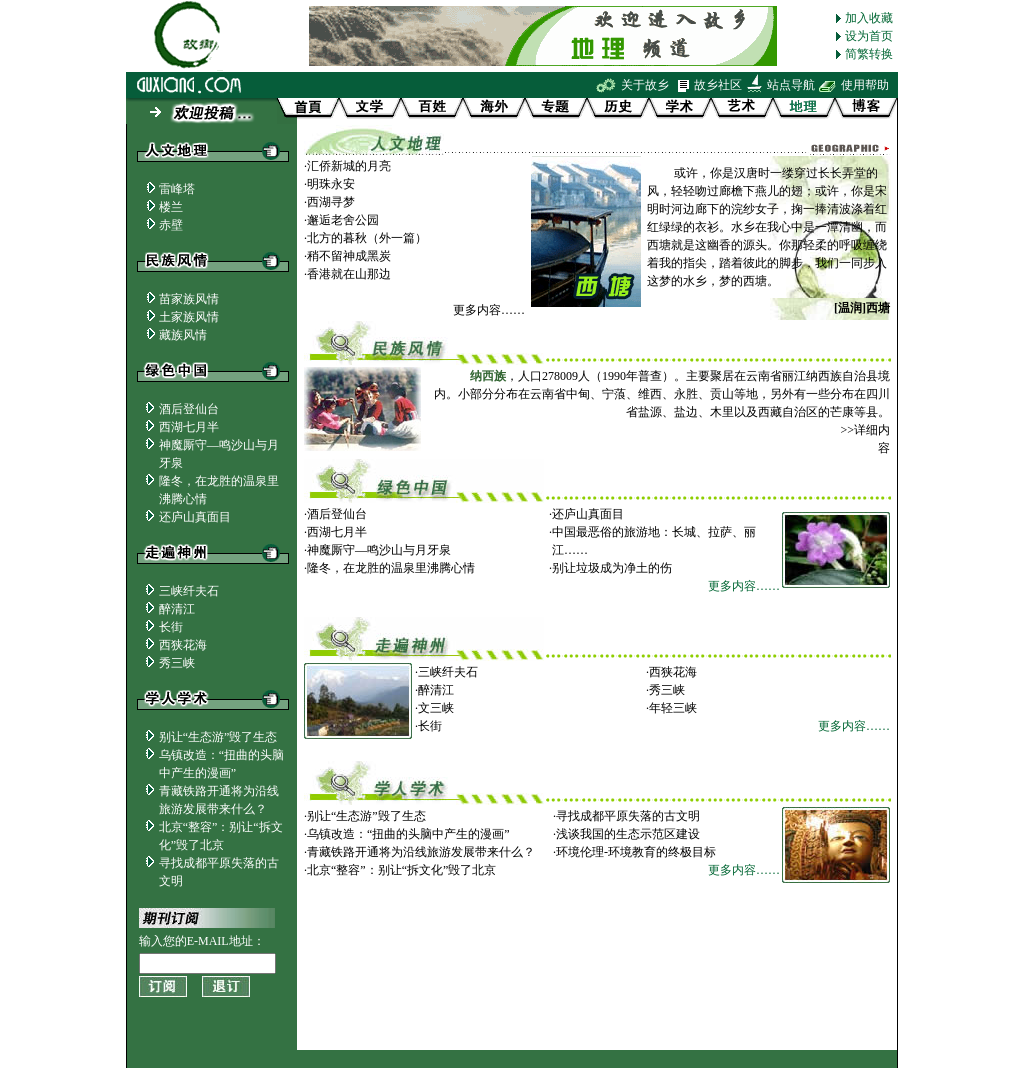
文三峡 (436, 708)
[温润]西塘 (862, 308)
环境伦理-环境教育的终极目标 (636, 852)
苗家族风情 (189, 299)
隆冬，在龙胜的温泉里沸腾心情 (391, 568)
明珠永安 (331, 184)
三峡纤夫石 (195, 591)
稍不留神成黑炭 (349, 256)
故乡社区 (718, 85)
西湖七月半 (189, 427)
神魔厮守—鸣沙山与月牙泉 (379, 550)
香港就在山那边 (349, 274)
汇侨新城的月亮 (349, 166)
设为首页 (869, 36)
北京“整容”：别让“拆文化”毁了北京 (401, 870)
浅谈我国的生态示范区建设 (628, 834)
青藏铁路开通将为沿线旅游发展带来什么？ (421, 852)
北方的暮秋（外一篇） (367, 238)
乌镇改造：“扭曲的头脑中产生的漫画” (408, 834)
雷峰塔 (177, 189)
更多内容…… (489, 310)
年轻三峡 (673, 708)
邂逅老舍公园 (343, 220)
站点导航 (791, 85)
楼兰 (171, 207)
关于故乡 (645, 85)
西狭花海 (183, 645)
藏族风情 (183, 335)
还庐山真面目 (195, 517)
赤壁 (171, 225)
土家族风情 (189, 317)
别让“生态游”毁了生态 (218, 737)
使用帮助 (865, 85)
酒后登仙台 (189, 409)
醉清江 (177, 609)
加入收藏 (869, 18)
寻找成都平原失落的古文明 (628, 816)
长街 (171, 627)
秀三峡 (177, 663)
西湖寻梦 (331, 202)
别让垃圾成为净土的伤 (612, 568)
